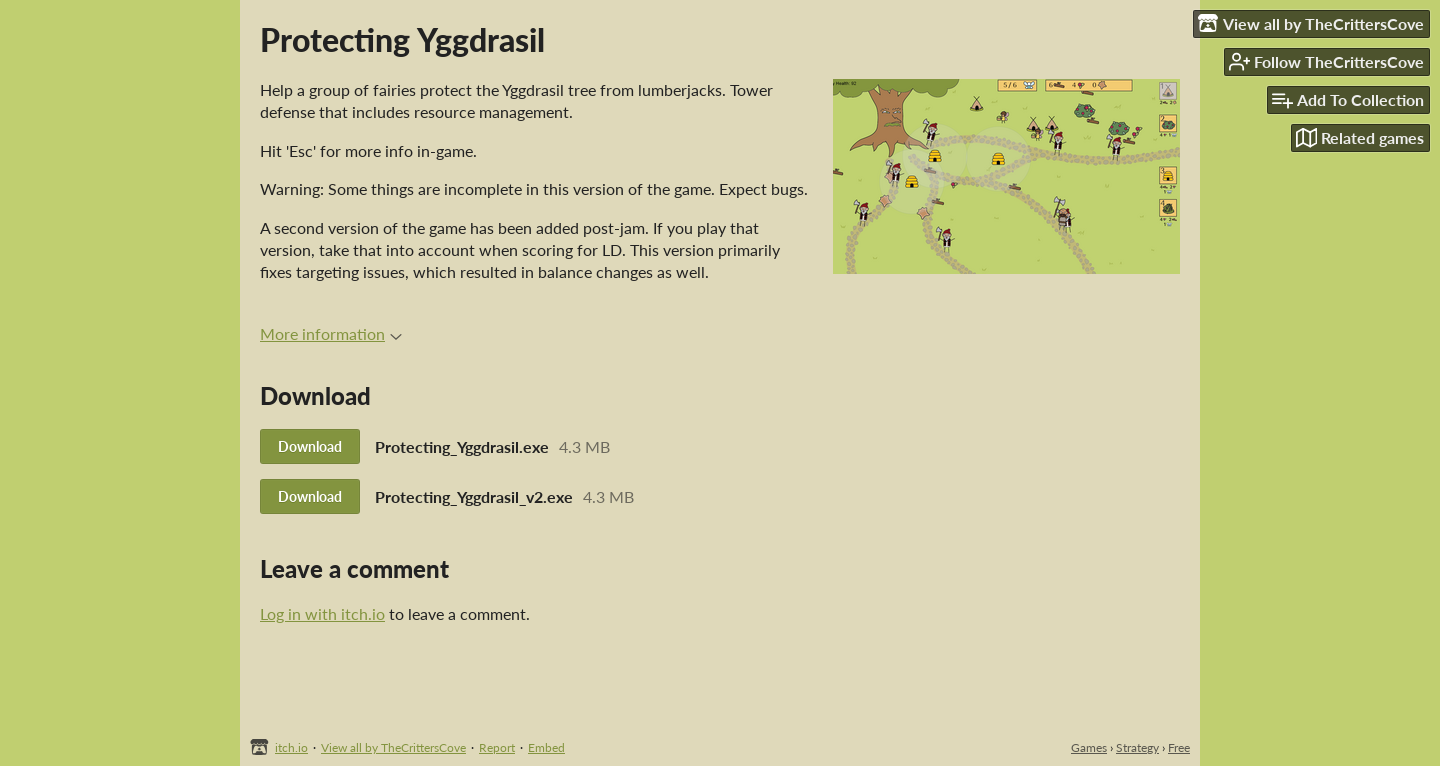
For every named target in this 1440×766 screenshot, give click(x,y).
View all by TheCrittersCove (393, 747)
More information (331, 333)
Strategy (1137, 747)
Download (310, 446)
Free (1179, 747)
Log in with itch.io (322, 613)
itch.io (291, 747)
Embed (546, 747)
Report (497, 747)
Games (1089, 747)
